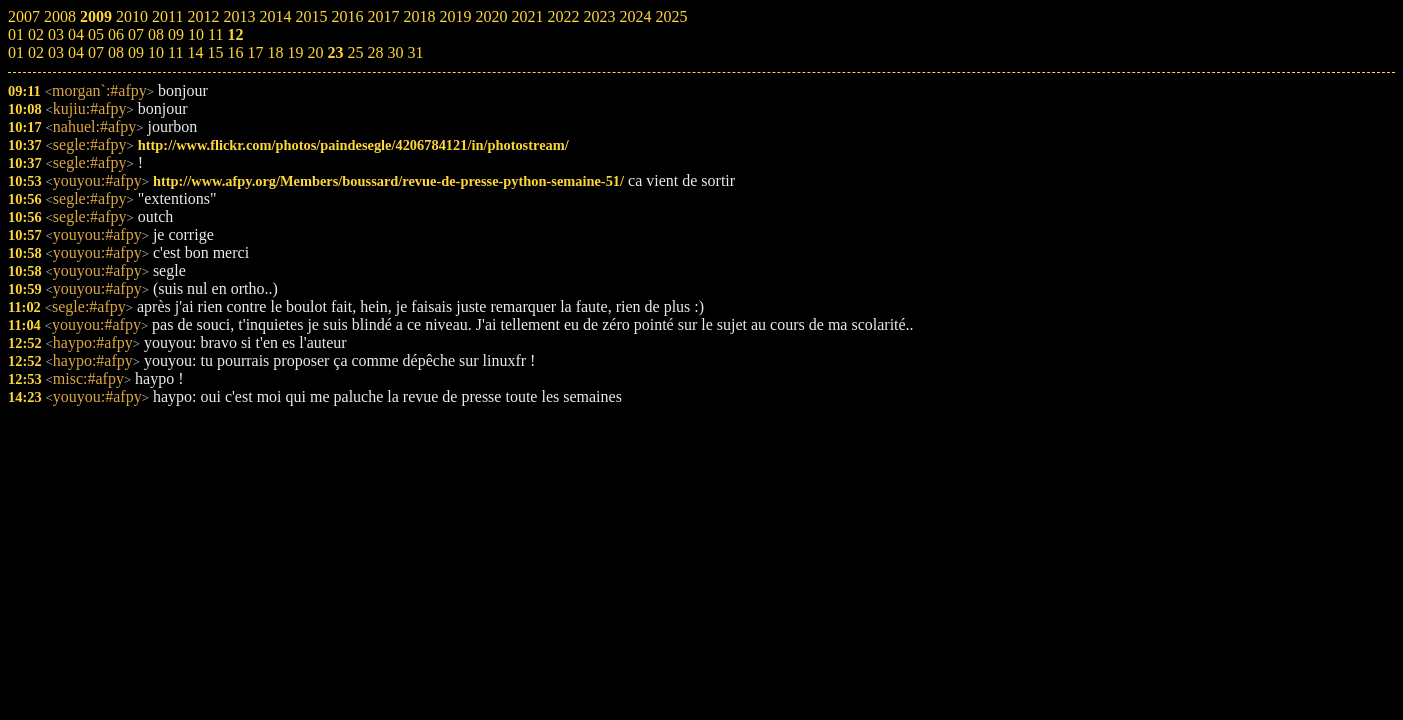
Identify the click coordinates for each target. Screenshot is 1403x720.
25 (355, 52)
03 (56, 52)
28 (375, 52)
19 (295, 52)
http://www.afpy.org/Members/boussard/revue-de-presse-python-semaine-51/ (388, 181)
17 (255, 52)
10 (156, 52)
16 (235, 52)
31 (415, 52)
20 (315, 52)
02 (36, 52)
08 (116, 52)
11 (175, 52)
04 (76, 52)
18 (275, 52)
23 (335, 52)
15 (215, 52)
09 (136, 52)
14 (195, 52)
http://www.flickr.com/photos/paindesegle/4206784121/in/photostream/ (353, 145)
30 (395, 52)
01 (16, 52)
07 (96, 52)
